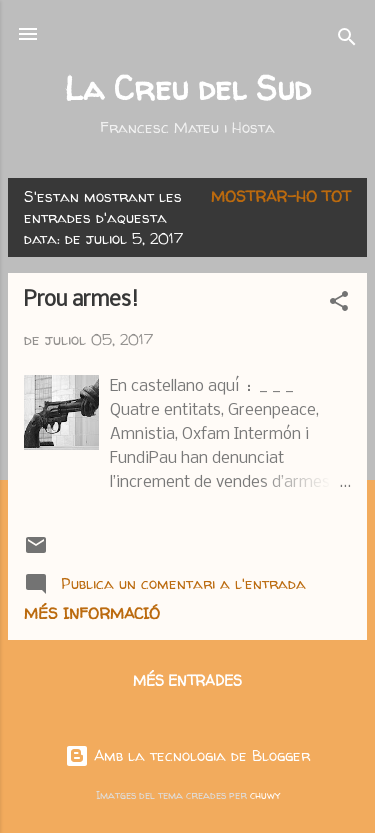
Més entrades (187, 680)
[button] (339, 304)
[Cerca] (347, 40)
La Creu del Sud (187, 88)
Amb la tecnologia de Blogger (187, 755)
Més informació (92, 613)
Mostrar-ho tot (281, 196)
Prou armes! (81, 300)
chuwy (265, 795)
